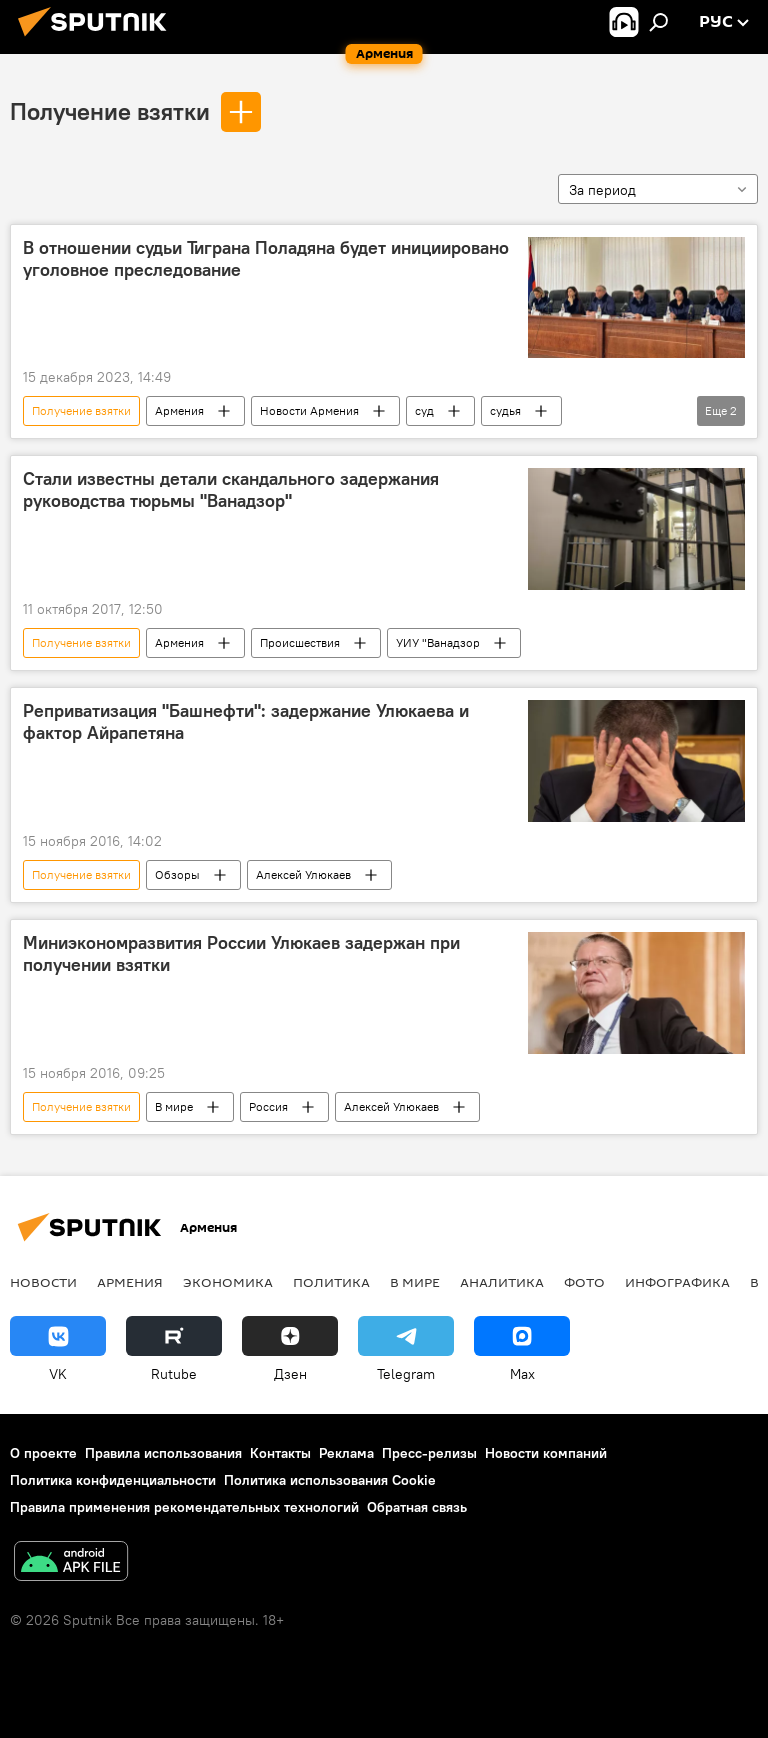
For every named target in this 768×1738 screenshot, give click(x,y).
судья (505, 410)
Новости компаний (546, 1453)
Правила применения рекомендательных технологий (184, 1507)
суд (424, 410)
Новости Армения (309, 410)
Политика (331, 1282)
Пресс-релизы (429, 1453)
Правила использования (163, 1453)
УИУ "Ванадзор (438, 642)
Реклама (346, 1453)
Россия (268, 1106)
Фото (584, 1282)
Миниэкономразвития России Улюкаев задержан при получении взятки (241, 954)
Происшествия (300, 642)
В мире (174, 1106)
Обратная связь (417, 1507)
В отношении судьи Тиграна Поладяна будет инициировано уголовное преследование (266, 259)
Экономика (228, 1282)
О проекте (43, 1453)
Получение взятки (110, 111)
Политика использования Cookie (330, 1480)
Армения (179, 410)
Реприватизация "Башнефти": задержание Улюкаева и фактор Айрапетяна (246, 722)
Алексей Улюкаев (303, 874)
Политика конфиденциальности (113, 1480)
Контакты (280, 1453)
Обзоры (177, 874)
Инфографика (677, 1282)
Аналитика (502, 1282)
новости (43, 1282)
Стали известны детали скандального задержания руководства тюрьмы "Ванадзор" (231, 490)
